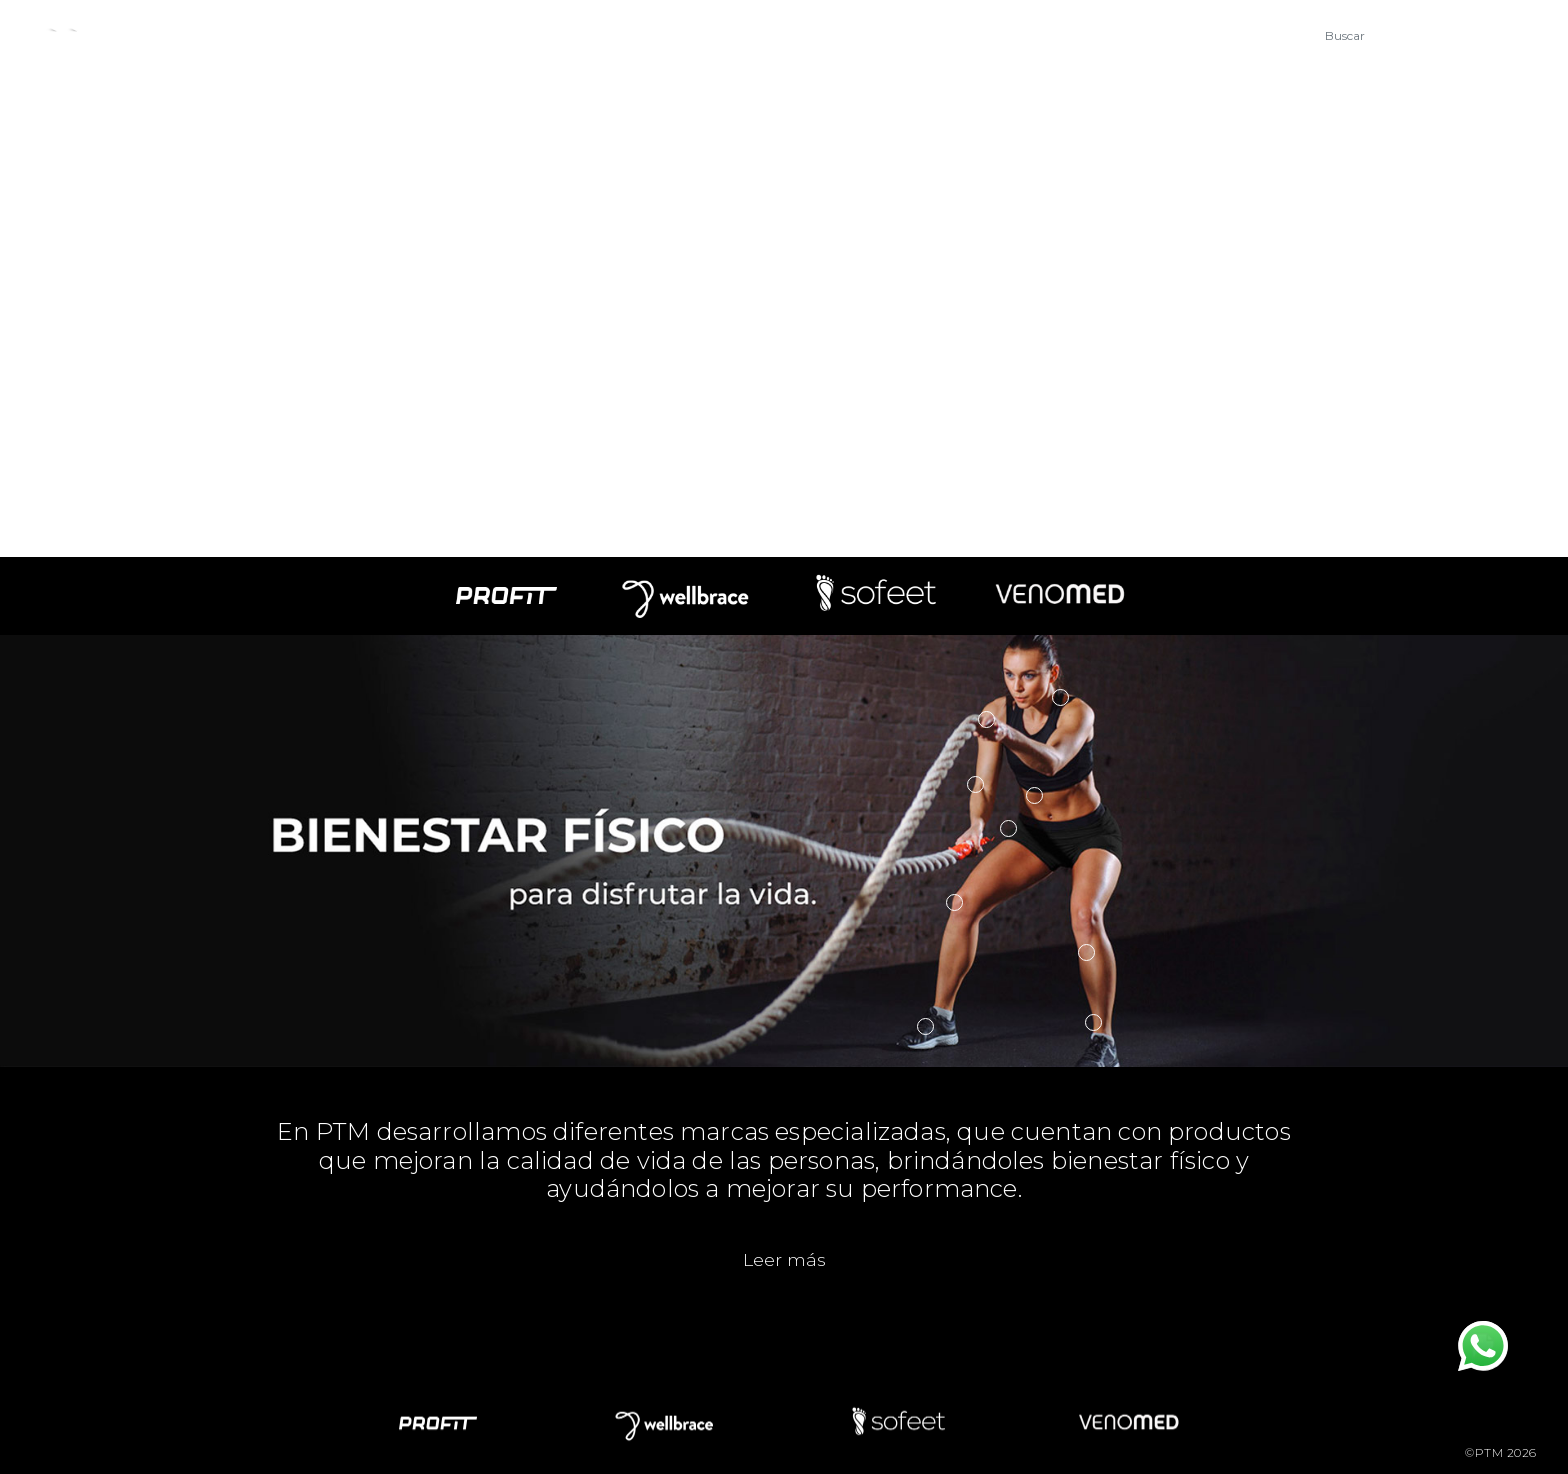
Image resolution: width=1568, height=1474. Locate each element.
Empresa (351, 39)
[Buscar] (1416, 35)
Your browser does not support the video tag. (784, 278)
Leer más (784, 1259)
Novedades (629, 39)
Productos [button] (486, 39)
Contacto (768, 39)
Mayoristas (904, 39)
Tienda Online (1056, 39)
